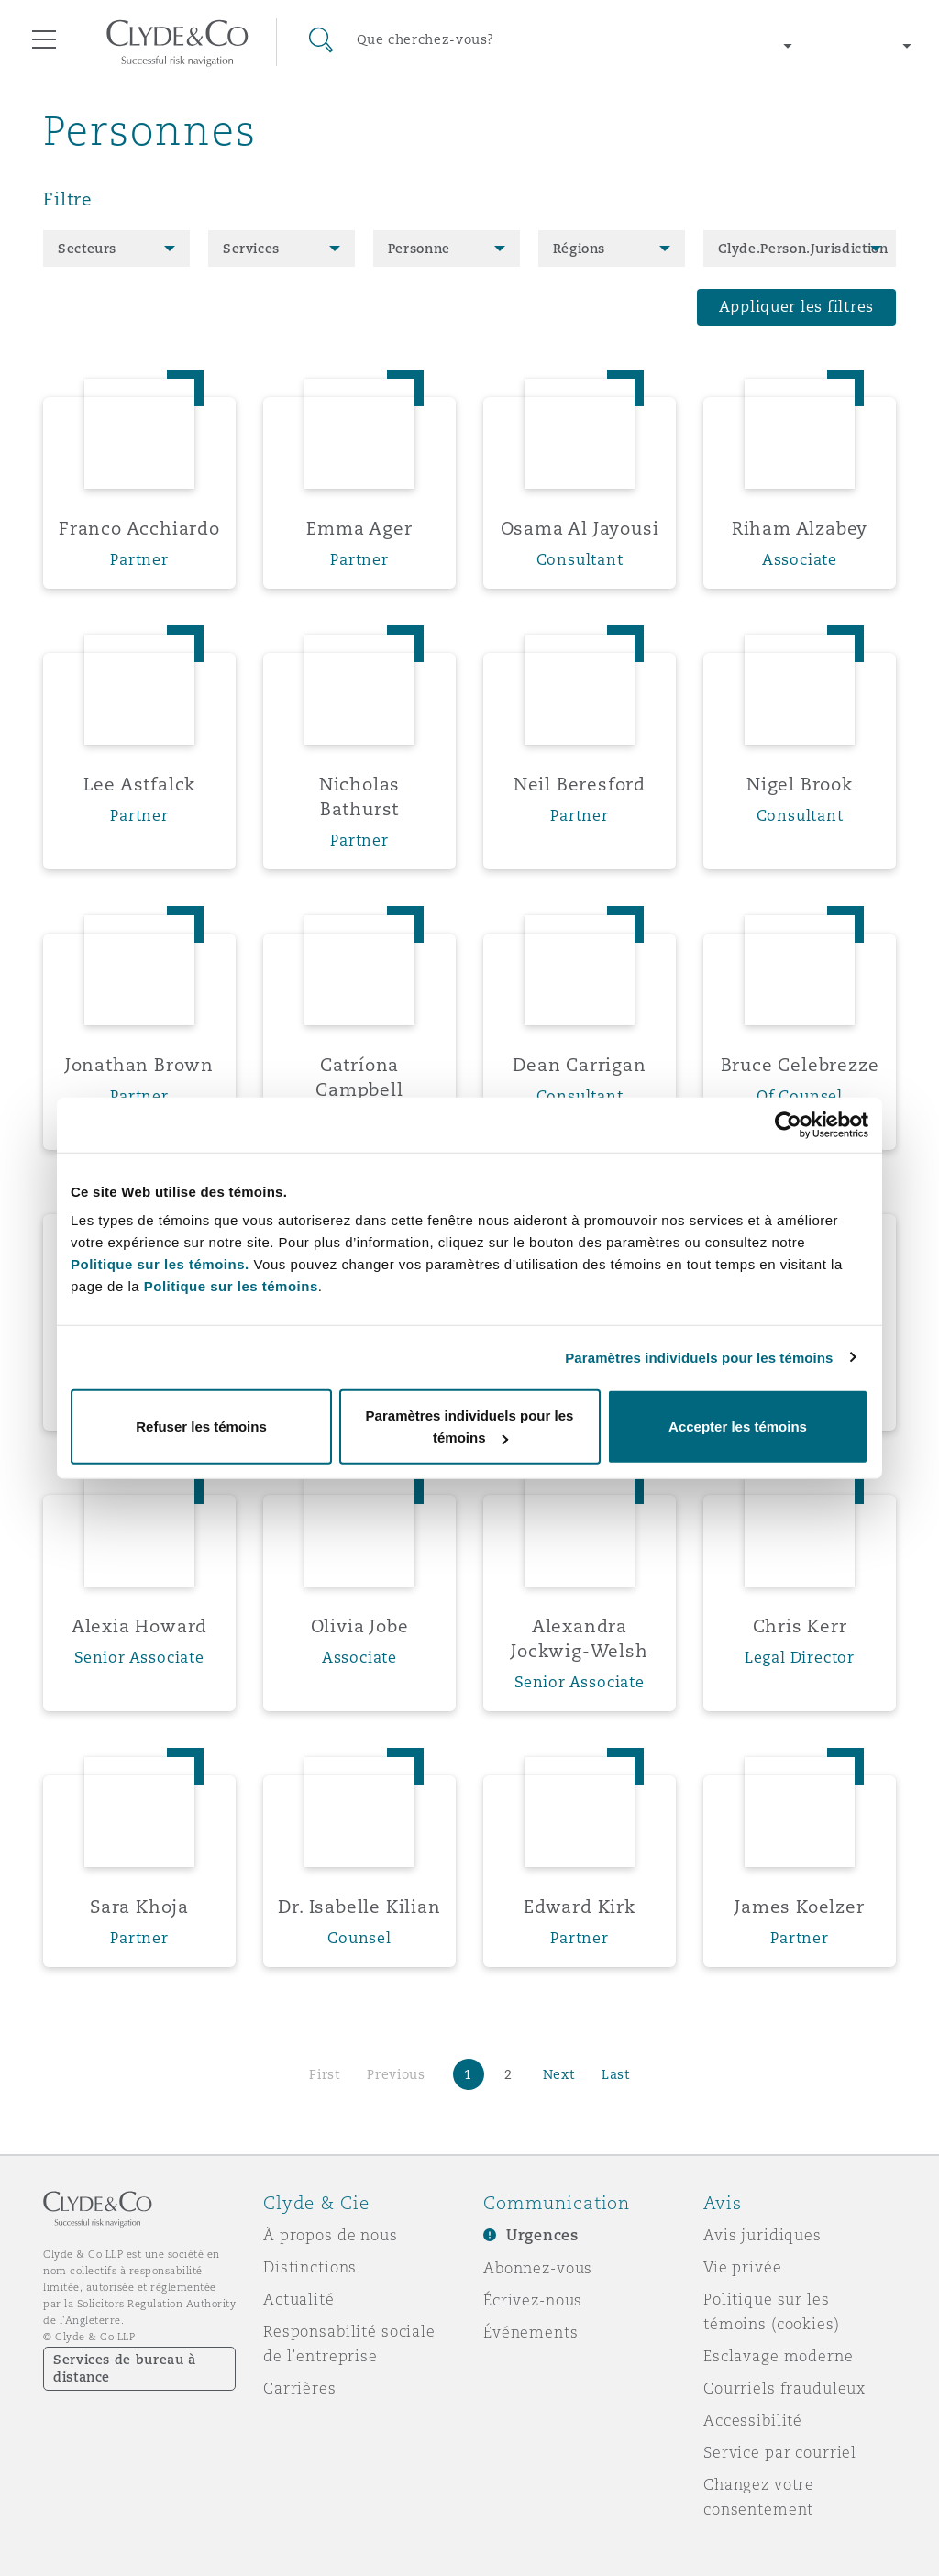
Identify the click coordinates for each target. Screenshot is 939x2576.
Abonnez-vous (537, 2268)
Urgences (542, 2235)
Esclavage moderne (778, 2356)
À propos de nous (330, 2235)
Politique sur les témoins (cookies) (771, 2311)
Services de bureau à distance (124, 2368)
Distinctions (310, 2267)
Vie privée (742, 2267)
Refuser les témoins (201, 1426)
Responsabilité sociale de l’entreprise (349, 2343)
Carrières (300, 2388)
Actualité (299, 2299)
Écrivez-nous (532, 2300)
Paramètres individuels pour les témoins (699, 1357)
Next (559, 2074)
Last (616, 2074)
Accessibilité (752, 2420)
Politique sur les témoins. (160, 1264)
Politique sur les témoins (231, 1286)
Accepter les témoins (737, 1426)
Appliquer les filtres (796, 306)
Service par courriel (779, 2452)
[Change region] (699, 46)
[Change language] (865, 46)
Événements (531, 2332)
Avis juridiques (762, 2235)
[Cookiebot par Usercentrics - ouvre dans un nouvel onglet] (788, 1124)
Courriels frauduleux (784, 2388)
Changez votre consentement (758, 2496)
